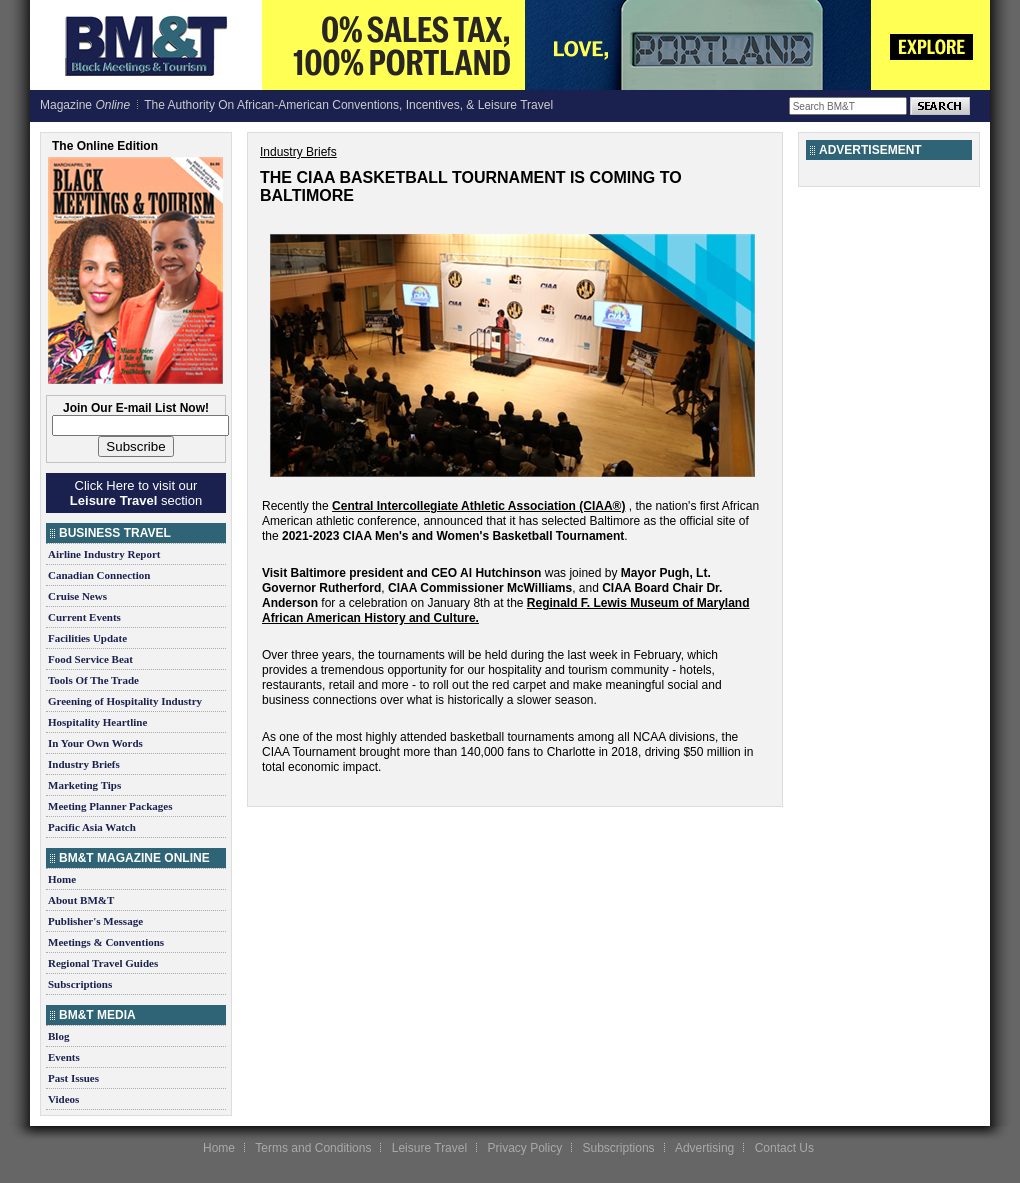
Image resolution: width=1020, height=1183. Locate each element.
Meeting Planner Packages (110, 806)
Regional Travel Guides (103, 963)
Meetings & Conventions (106, 942)
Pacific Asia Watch (92, 827)
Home (62, 879)
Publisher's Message (95, 921)
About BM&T (81, 900)
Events (64, 1057)
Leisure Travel (429, 1148)
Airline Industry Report (104, 554)
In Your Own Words (95, 743)
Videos (63, 1099)
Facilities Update (87, 638)
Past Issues (73, 1078)
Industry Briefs (84, 764)
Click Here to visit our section (136, 493)
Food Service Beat (90, 659)
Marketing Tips (84, 785)
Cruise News (77, 596)
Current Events (84, 617)
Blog (58, 1036)
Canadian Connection (99, 575)
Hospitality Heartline (97, 722)
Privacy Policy (524, 1148)
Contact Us (784, 1148)
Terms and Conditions (313, 1148)
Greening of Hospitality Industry (125, 701)
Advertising (704, 1148)
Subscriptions (80, 984)
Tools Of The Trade (93, 680)
